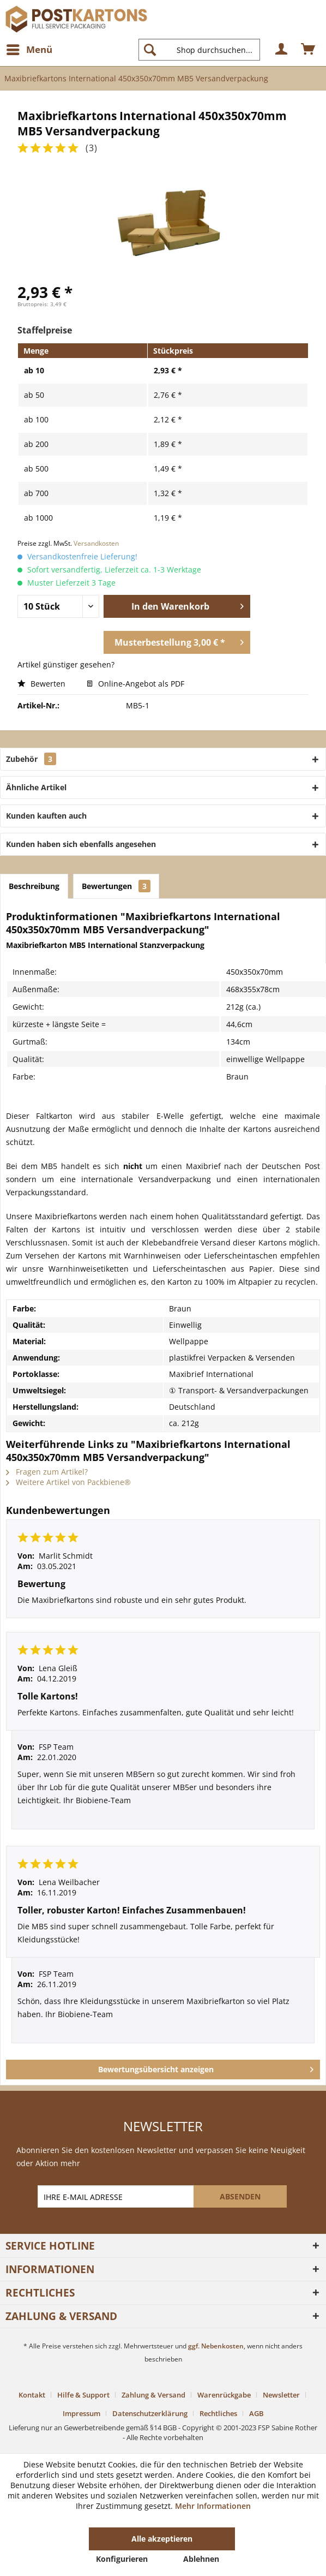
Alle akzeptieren (161, 2538)
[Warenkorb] (308, 50)
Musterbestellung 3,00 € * (179, 641)
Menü (29, 48)
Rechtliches (218, 2413)
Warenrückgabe (224, 2395)
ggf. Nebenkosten (216, 2346)
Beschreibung (34, 886)
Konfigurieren (122, 2559)
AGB (256, 2413)
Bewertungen (116, 886)
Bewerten (42, 683)
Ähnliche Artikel (36, 787)
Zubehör (31, 759)
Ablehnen (201, 2559)
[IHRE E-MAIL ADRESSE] (117, 2196)
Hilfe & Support (83, 2395)
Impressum (81, 2413)
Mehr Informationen (213, 2506)
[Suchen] (149, 50)
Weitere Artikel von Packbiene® (68, 1482)
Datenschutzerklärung (150, 2413)
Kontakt (32, 2395)
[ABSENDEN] (240, 2196)
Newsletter (281, 2395)
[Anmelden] (282, 50)
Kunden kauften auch (46, 815)
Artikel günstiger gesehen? (65, 664)
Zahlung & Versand (153, 2395)
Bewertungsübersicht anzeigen (205, 2067)
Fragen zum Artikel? (47, 1471)
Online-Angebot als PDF (135, 683)
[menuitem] (29, 50)
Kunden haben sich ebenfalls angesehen (81, 844)
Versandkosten (96, 543)
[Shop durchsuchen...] (199, 50)
